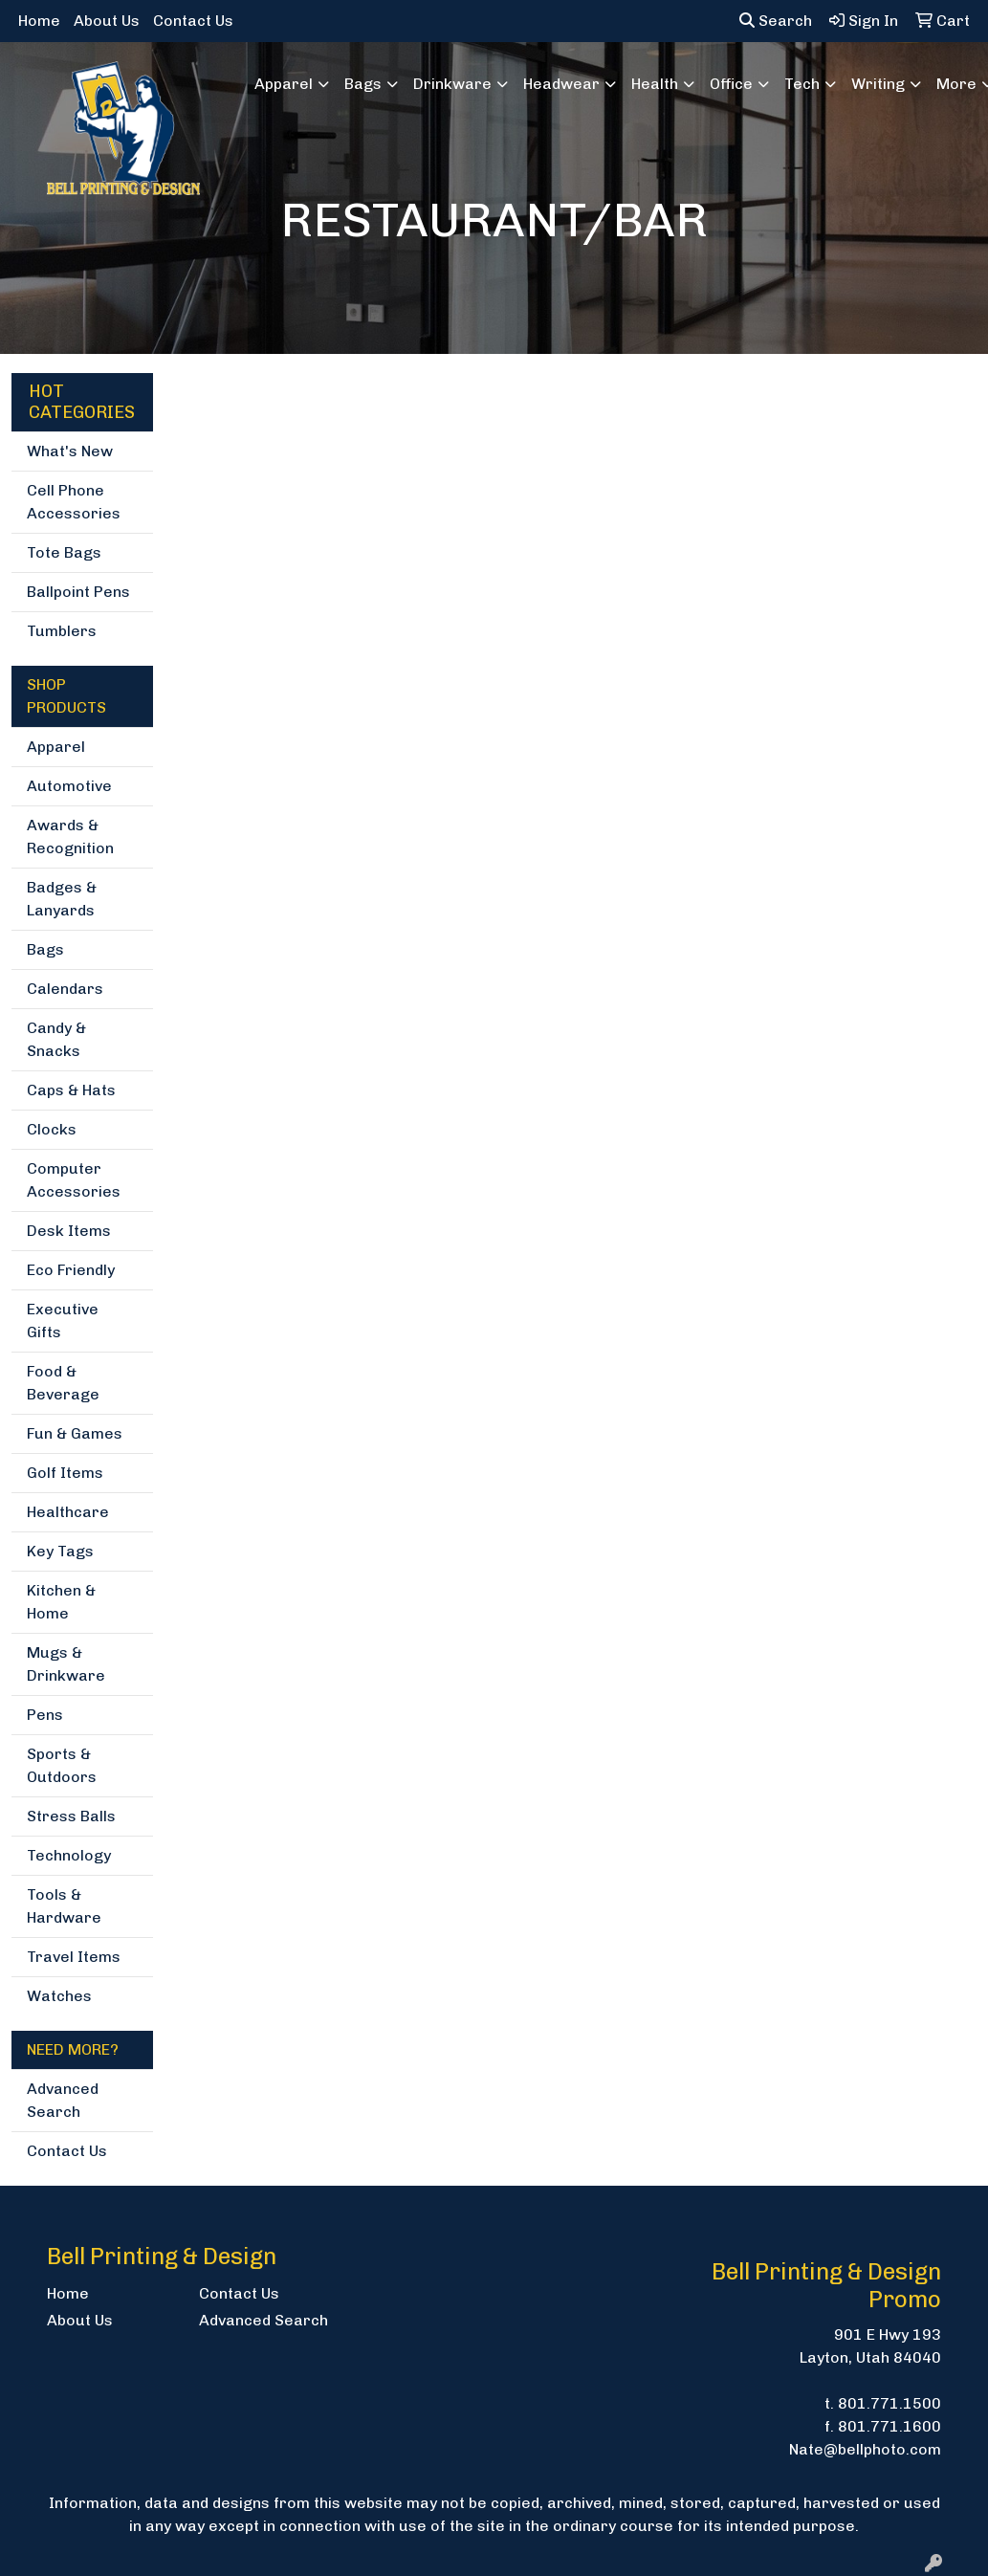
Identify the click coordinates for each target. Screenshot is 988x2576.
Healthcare (68, 1512)
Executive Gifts (63, 1320)
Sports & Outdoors (62, 1765)
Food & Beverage (63, 1382)
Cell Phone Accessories (74, 501)
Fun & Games (74, 1433)
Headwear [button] (561, 84)
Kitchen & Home (61, 1601)
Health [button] (654, 84)
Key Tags (60, 1551)
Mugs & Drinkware (66, 1663)
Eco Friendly (71, 1270)
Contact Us (193, 20)
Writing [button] (878, 84)
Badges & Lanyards (62, 898)
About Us (107, 20)
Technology (69, 1855)
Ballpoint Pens (78, 592)
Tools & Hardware (64, 1905)
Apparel (56, 747)
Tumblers (62, 631)
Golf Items (65, 1473)
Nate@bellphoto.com (865, 2449)
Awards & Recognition (70, 836)
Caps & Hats (71, 1090)
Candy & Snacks (56, 1039)
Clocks (52, 1129)
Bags (45, 949)
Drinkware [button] (452, 84)
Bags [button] (363, 84)
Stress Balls (71, 1816)
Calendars (65, 989)
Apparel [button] (283, 84)
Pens (45, 1715)
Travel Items (74, 1957)
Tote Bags (64, 552)
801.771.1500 (889, 2403)
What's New (70, 451)
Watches (59, 1996)
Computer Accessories (74, 1179)
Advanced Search (63, 2100)
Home (39, 20)
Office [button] (731, 84)
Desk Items (69, 1231)
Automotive (69, 786)
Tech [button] (802, 84)
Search (775, 20)
